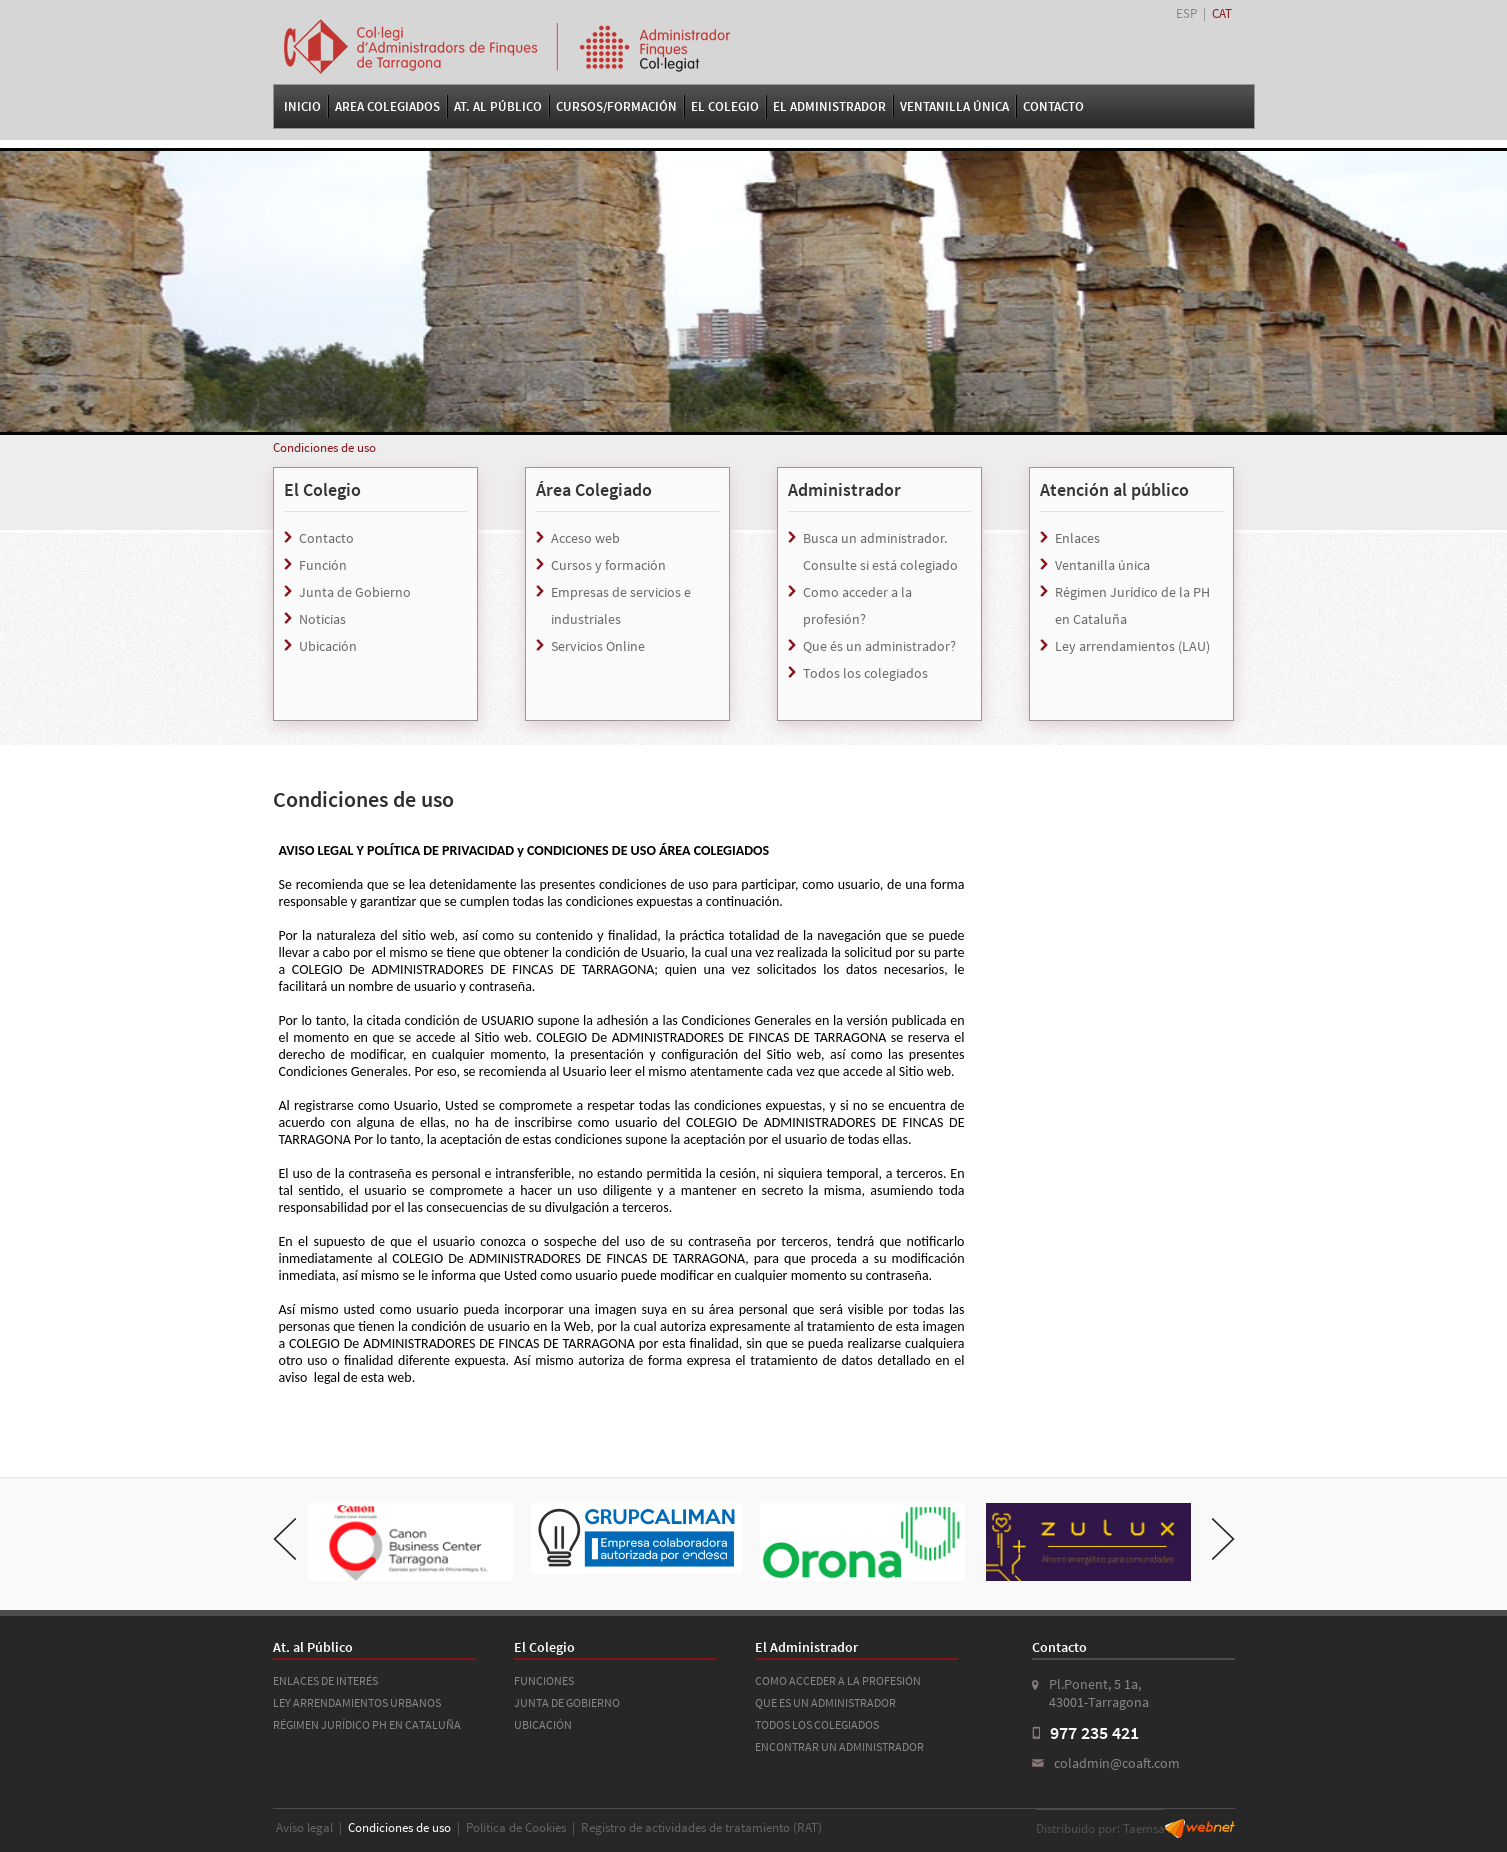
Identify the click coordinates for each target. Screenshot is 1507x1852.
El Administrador (829, 106)
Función (323, 565)
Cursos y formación (608, 565)
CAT (1222, 13)
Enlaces (1077, 538)
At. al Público (498, 106)
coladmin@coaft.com (1117, 1763)
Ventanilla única (1102, 565)
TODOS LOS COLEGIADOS (817, 1724)
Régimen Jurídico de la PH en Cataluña (1132, 605)
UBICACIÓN (543, 1724)
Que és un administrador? (879, 646)
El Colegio (725, 106)
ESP (1186, 13)
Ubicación (328, 646)
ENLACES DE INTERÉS (325, 1680)
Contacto (1053, 106)
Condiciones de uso (324, 447)
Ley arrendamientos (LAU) (1132, 646)
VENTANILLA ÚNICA (954, 106)
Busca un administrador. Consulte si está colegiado (880, 551)
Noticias (322, 619)
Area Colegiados (387, 106)
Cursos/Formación (616, 106)
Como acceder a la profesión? (857, 605)
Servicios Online (598, 646)
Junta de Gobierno (355, 592)
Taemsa (1144, 1828)
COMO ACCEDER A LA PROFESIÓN (838, 1680)
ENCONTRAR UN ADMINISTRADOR (839, 1746)
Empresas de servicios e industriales (621, 605)
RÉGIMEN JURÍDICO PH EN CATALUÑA (367, 1724)
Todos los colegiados (865, 673)
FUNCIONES (544, 1680)
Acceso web (585, 538)
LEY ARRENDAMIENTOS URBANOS (357, 1702)
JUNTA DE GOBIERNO (567, 1702)
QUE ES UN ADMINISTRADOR (825, 1702)
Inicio (302, 106)
